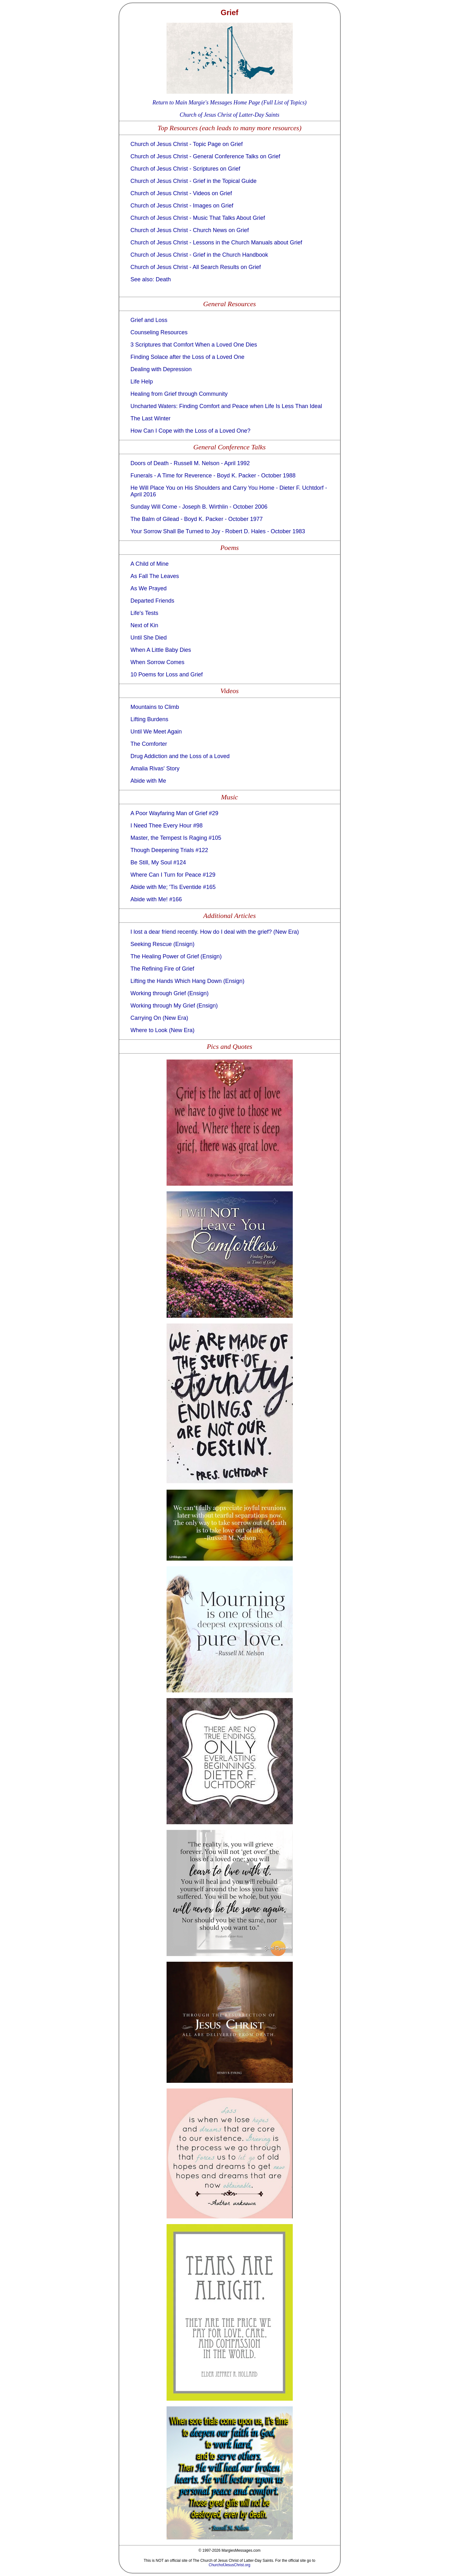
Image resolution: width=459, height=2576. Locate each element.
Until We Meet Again (156, 731)
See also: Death (151, 279)
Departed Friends (152, 601)
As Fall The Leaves (155, 576)
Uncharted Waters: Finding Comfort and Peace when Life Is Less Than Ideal (226, 406)
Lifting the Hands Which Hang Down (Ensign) (187, 981)
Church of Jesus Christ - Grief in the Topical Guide (194, 181)
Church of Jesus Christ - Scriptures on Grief (185, 169)
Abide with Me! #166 (156, 899)
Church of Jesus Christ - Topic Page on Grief (187, 144)
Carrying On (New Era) (159, 1018)
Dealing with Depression (161, 369)
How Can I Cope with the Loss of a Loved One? (190, 431)
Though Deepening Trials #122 (169, 850)
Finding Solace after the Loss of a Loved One (187, 357)
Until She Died (149, 637)
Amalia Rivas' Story (155, 768)
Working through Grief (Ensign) (170, 993)
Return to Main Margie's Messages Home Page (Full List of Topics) (229, 102)
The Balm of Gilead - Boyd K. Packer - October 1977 (197, 519)
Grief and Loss (149, 320)
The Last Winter (151, 418)
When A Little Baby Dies (161, 650)
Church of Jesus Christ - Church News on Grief (190, 230)
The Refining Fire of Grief (162, 969)
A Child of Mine (150, 564)
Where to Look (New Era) (163, 1030)
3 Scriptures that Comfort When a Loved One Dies (194, 345)
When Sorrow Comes (158, 662)
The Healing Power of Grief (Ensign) (176, 956)
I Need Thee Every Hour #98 (167, 825)
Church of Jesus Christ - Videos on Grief (181, 193)
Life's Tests (144, 613)
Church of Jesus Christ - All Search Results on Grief (196, 267)
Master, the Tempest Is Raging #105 (176, 838)
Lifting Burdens (149, 719)
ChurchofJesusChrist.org (229, 2565)
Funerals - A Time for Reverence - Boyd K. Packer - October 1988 (213, 475)
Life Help (142, 381)
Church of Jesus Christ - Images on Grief (182, 205)
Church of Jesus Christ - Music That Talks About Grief (198, 218)
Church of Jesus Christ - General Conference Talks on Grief (205, 156)
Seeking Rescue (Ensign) (163, 944)
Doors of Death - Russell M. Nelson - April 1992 (190, 463)
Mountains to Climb (155, 707)
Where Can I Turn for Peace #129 (173, 875)
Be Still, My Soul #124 (158, 862)
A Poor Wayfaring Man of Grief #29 (174, 813)
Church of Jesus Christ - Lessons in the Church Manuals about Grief (216, 242)
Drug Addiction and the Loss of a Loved (180, 756)
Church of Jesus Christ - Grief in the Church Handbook (199, 255)
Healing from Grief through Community (179, 394)
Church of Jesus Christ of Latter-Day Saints (230, 115)
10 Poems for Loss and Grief (167, 674)
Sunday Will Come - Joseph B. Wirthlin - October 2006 (199, 507)
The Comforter (149, 744)
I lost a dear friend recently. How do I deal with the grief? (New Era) (215, 932)
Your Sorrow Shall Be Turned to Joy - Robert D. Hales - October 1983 (218, 531)
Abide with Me (148, 781)
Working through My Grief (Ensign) (174, 1005)
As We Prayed (149, 588)
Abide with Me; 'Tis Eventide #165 (173, 887)
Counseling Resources (159, 332)
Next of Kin (144, 625)
